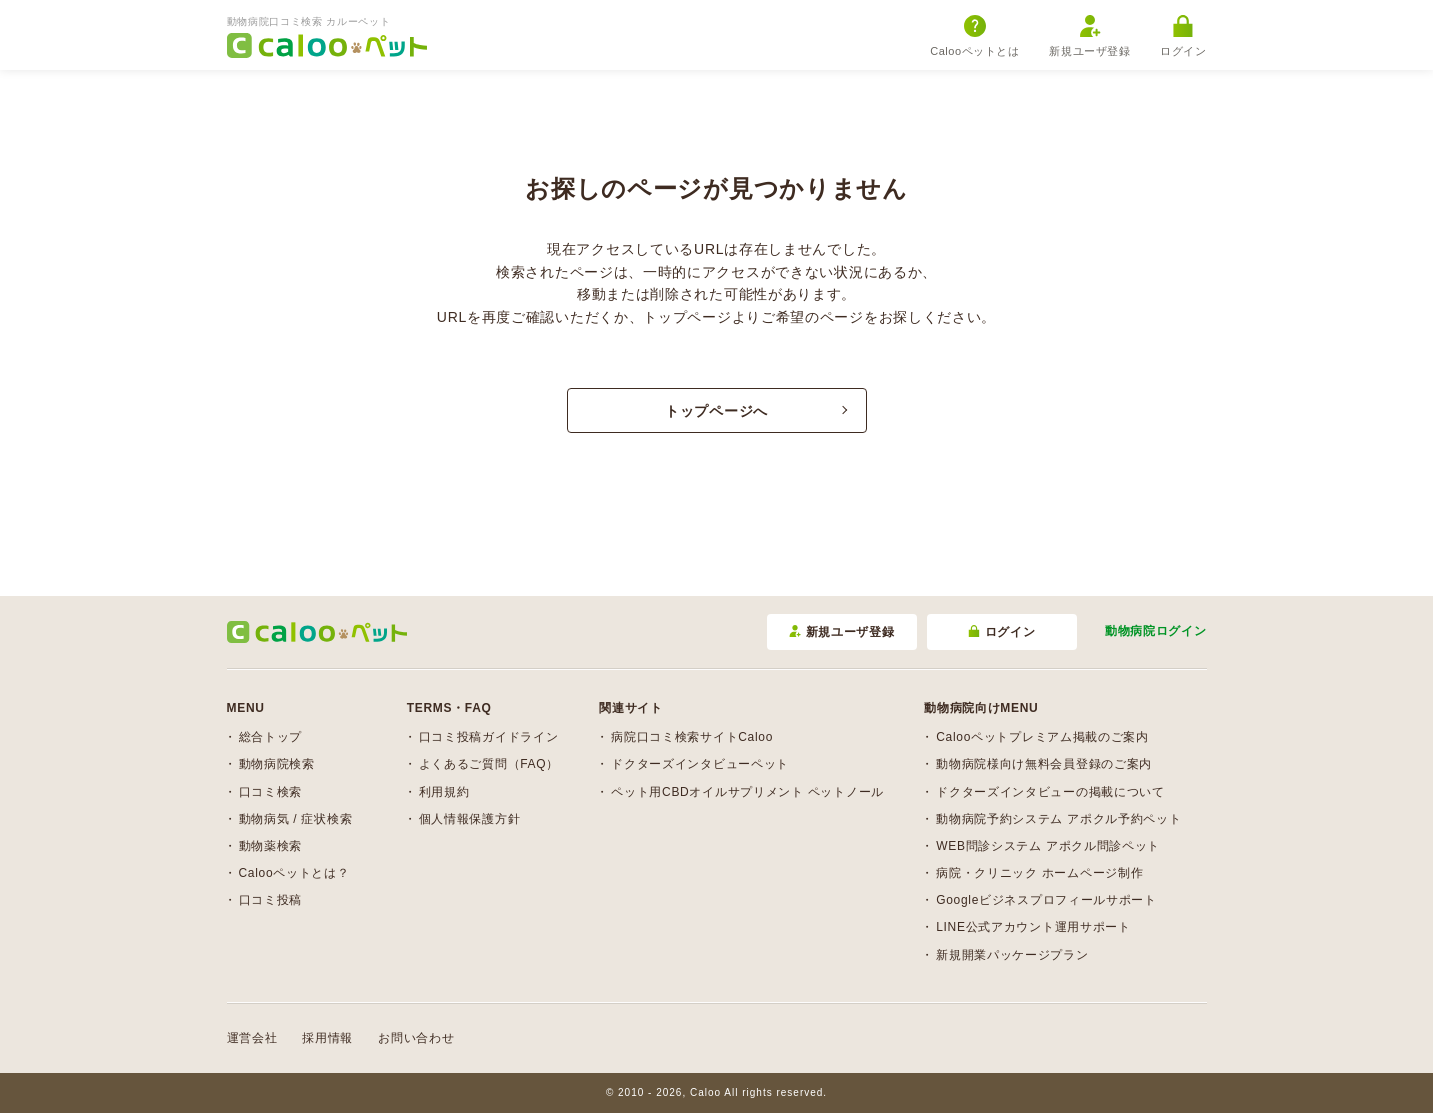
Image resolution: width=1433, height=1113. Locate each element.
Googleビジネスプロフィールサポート (1046, 900)
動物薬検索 (271, 846)
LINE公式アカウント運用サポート (1033, 927)
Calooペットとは (974, 36)
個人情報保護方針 (470, 819)
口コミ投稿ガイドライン (489, 737)
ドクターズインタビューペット (700, 764)
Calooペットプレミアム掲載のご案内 (1042, 737)
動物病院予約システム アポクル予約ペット (1058, 819)
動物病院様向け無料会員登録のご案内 (1044, 764)
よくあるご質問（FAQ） (489, 764)
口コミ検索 (271, 792)
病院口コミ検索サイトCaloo (692, 737)
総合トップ (271, 737)
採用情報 (327, 1038)
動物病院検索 (277, 764)
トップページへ (716, 411)
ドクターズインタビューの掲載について (1050, 792)
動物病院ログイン (1156, 631)
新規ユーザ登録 (1089, 36)
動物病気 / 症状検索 (296, 819)
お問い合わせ (416, 1038)
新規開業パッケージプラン (1012, 955)
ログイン (1183, 36)
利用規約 (444, 792)
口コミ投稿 (271, 900)
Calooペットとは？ (294, 873)
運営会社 (252, 1038)
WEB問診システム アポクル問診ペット (1048, 846)
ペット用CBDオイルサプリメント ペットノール (747, 792)
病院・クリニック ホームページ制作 (1039, 873)
